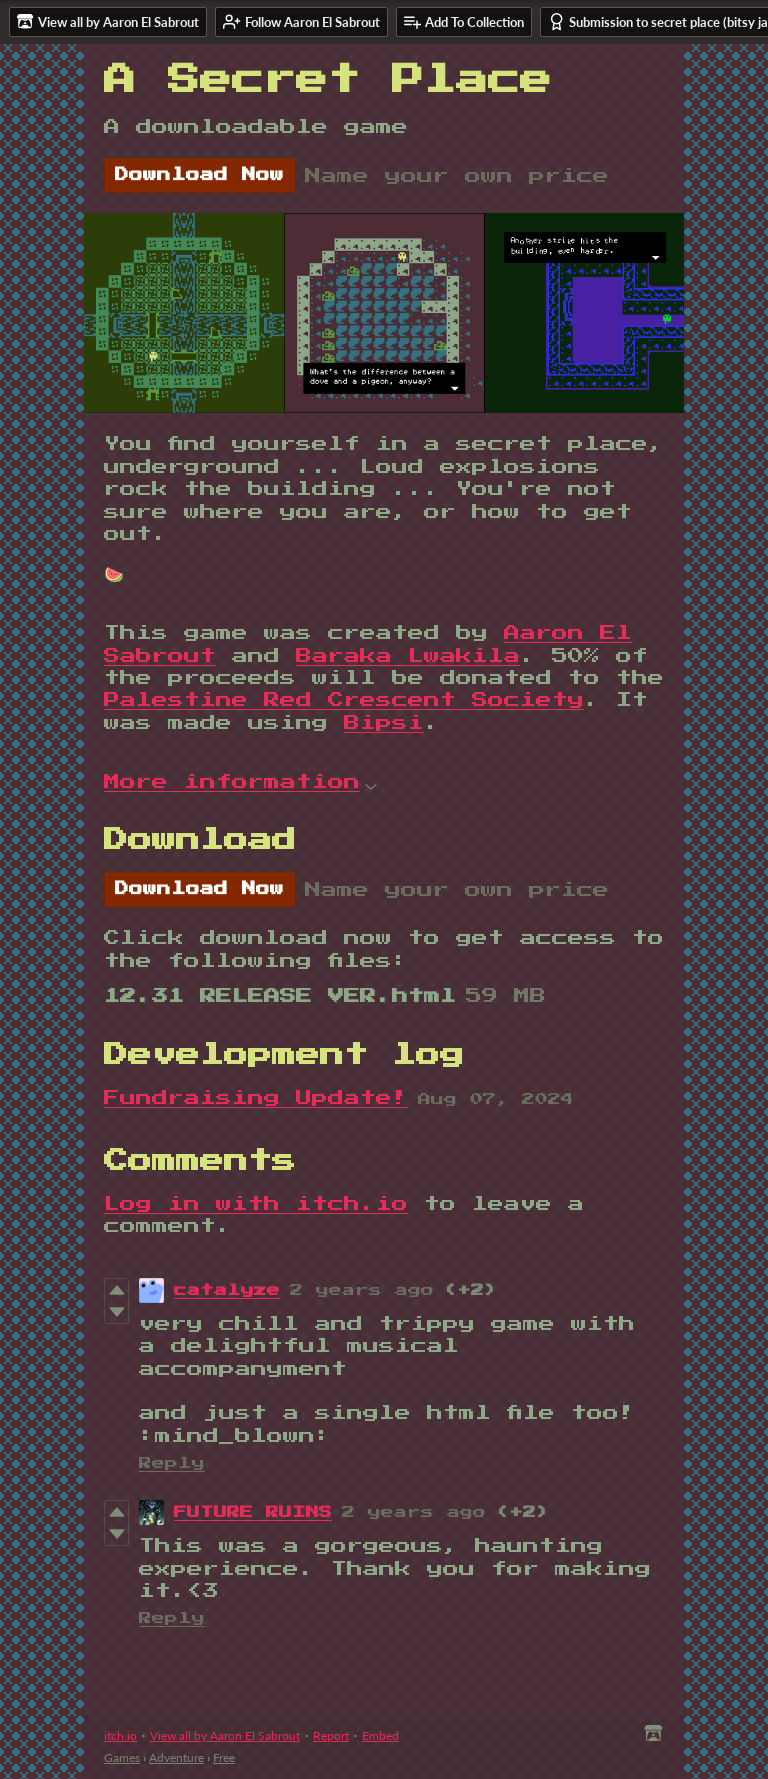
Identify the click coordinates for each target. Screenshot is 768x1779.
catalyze (227, 1290)
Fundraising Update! (256, 1098)
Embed (380, 1735)
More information (240, 782)
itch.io (120, 1735)
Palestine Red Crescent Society (344, 700)
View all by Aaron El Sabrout (225, 1735)
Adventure (176, 1757)
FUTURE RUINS (253, 1512)
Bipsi (384, 723)
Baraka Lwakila (408, 656)
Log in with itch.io (256, 1204)
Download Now (199, 175)
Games (122, 1757)
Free (224, 1757)
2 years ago (362, 1290)
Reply (172, 1463)
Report (331, 1735)
